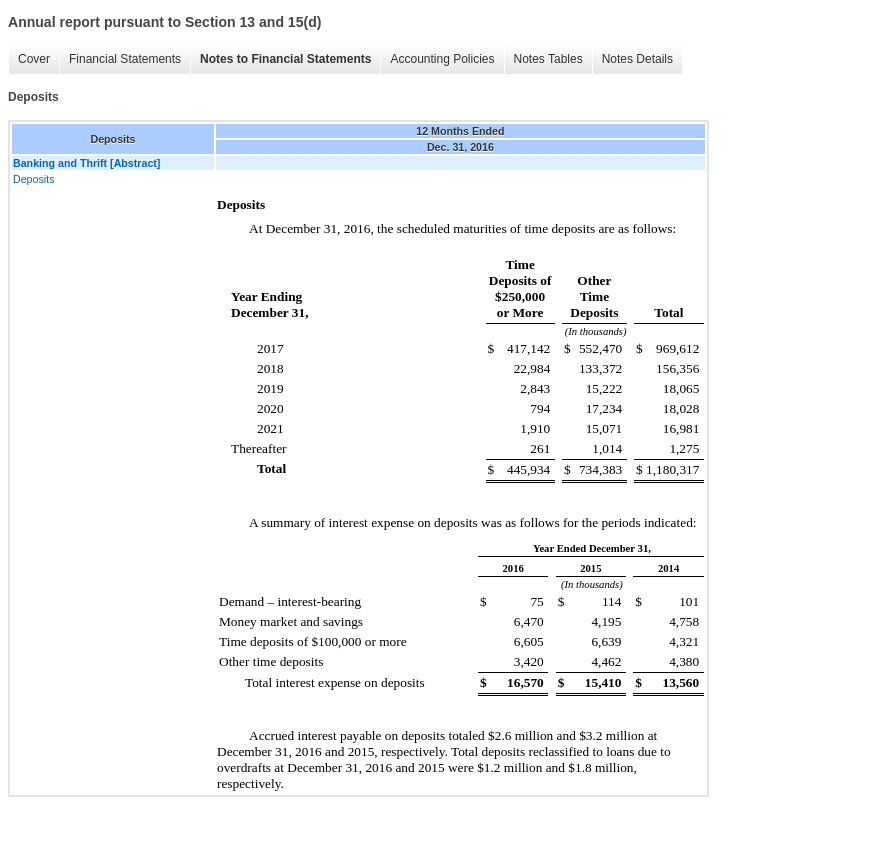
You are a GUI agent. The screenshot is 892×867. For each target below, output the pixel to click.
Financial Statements (125, 59)
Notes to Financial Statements (285, 59)
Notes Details (637, 59)
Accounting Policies (442, 59)
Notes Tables (548, 59)
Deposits (33, 179)
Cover (34, 59)
